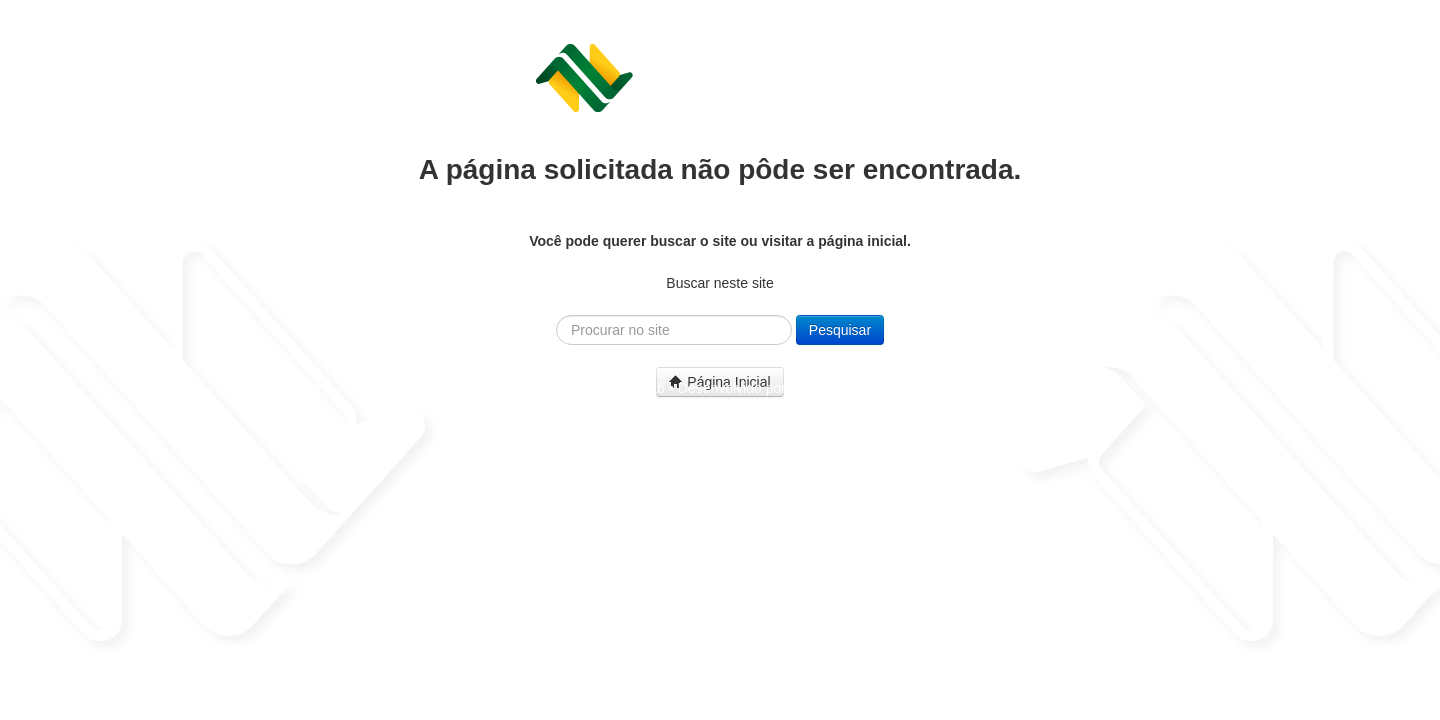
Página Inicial (719, 382)
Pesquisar (840, 330)
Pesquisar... (556, 315)
